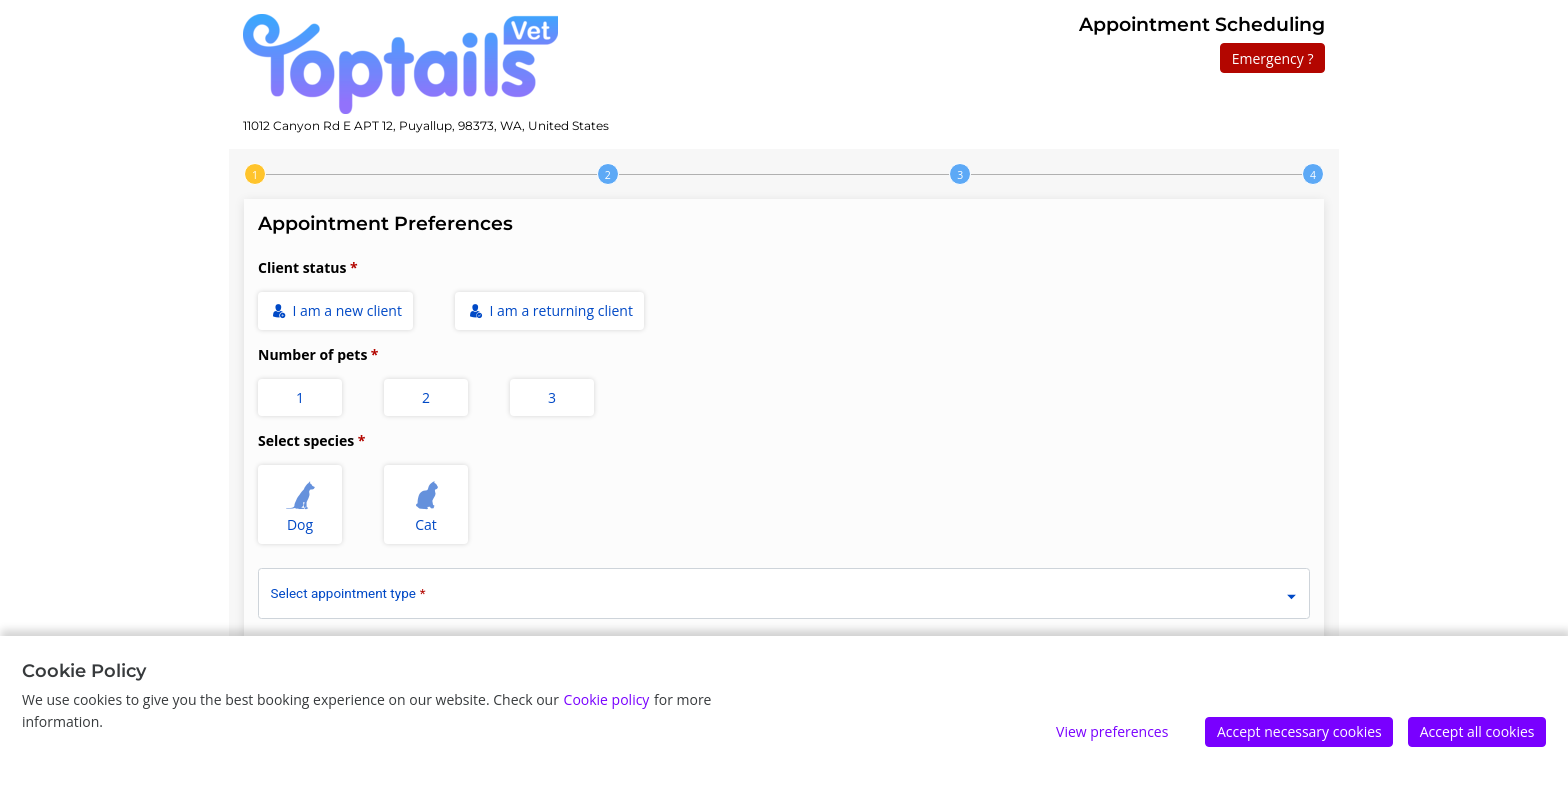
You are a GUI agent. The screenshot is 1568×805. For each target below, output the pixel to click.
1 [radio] (300, 397)
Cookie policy (607, 699)
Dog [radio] (301, 504)
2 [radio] (426, 397)
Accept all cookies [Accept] (1477, 731)
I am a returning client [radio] (551, 310)
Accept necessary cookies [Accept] (1299, 731)
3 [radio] (552, 397)
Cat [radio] (427, 504)
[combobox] (784, 590)
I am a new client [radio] (337, 310)
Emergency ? (1273, 58)
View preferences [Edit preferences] (1112, 731)
